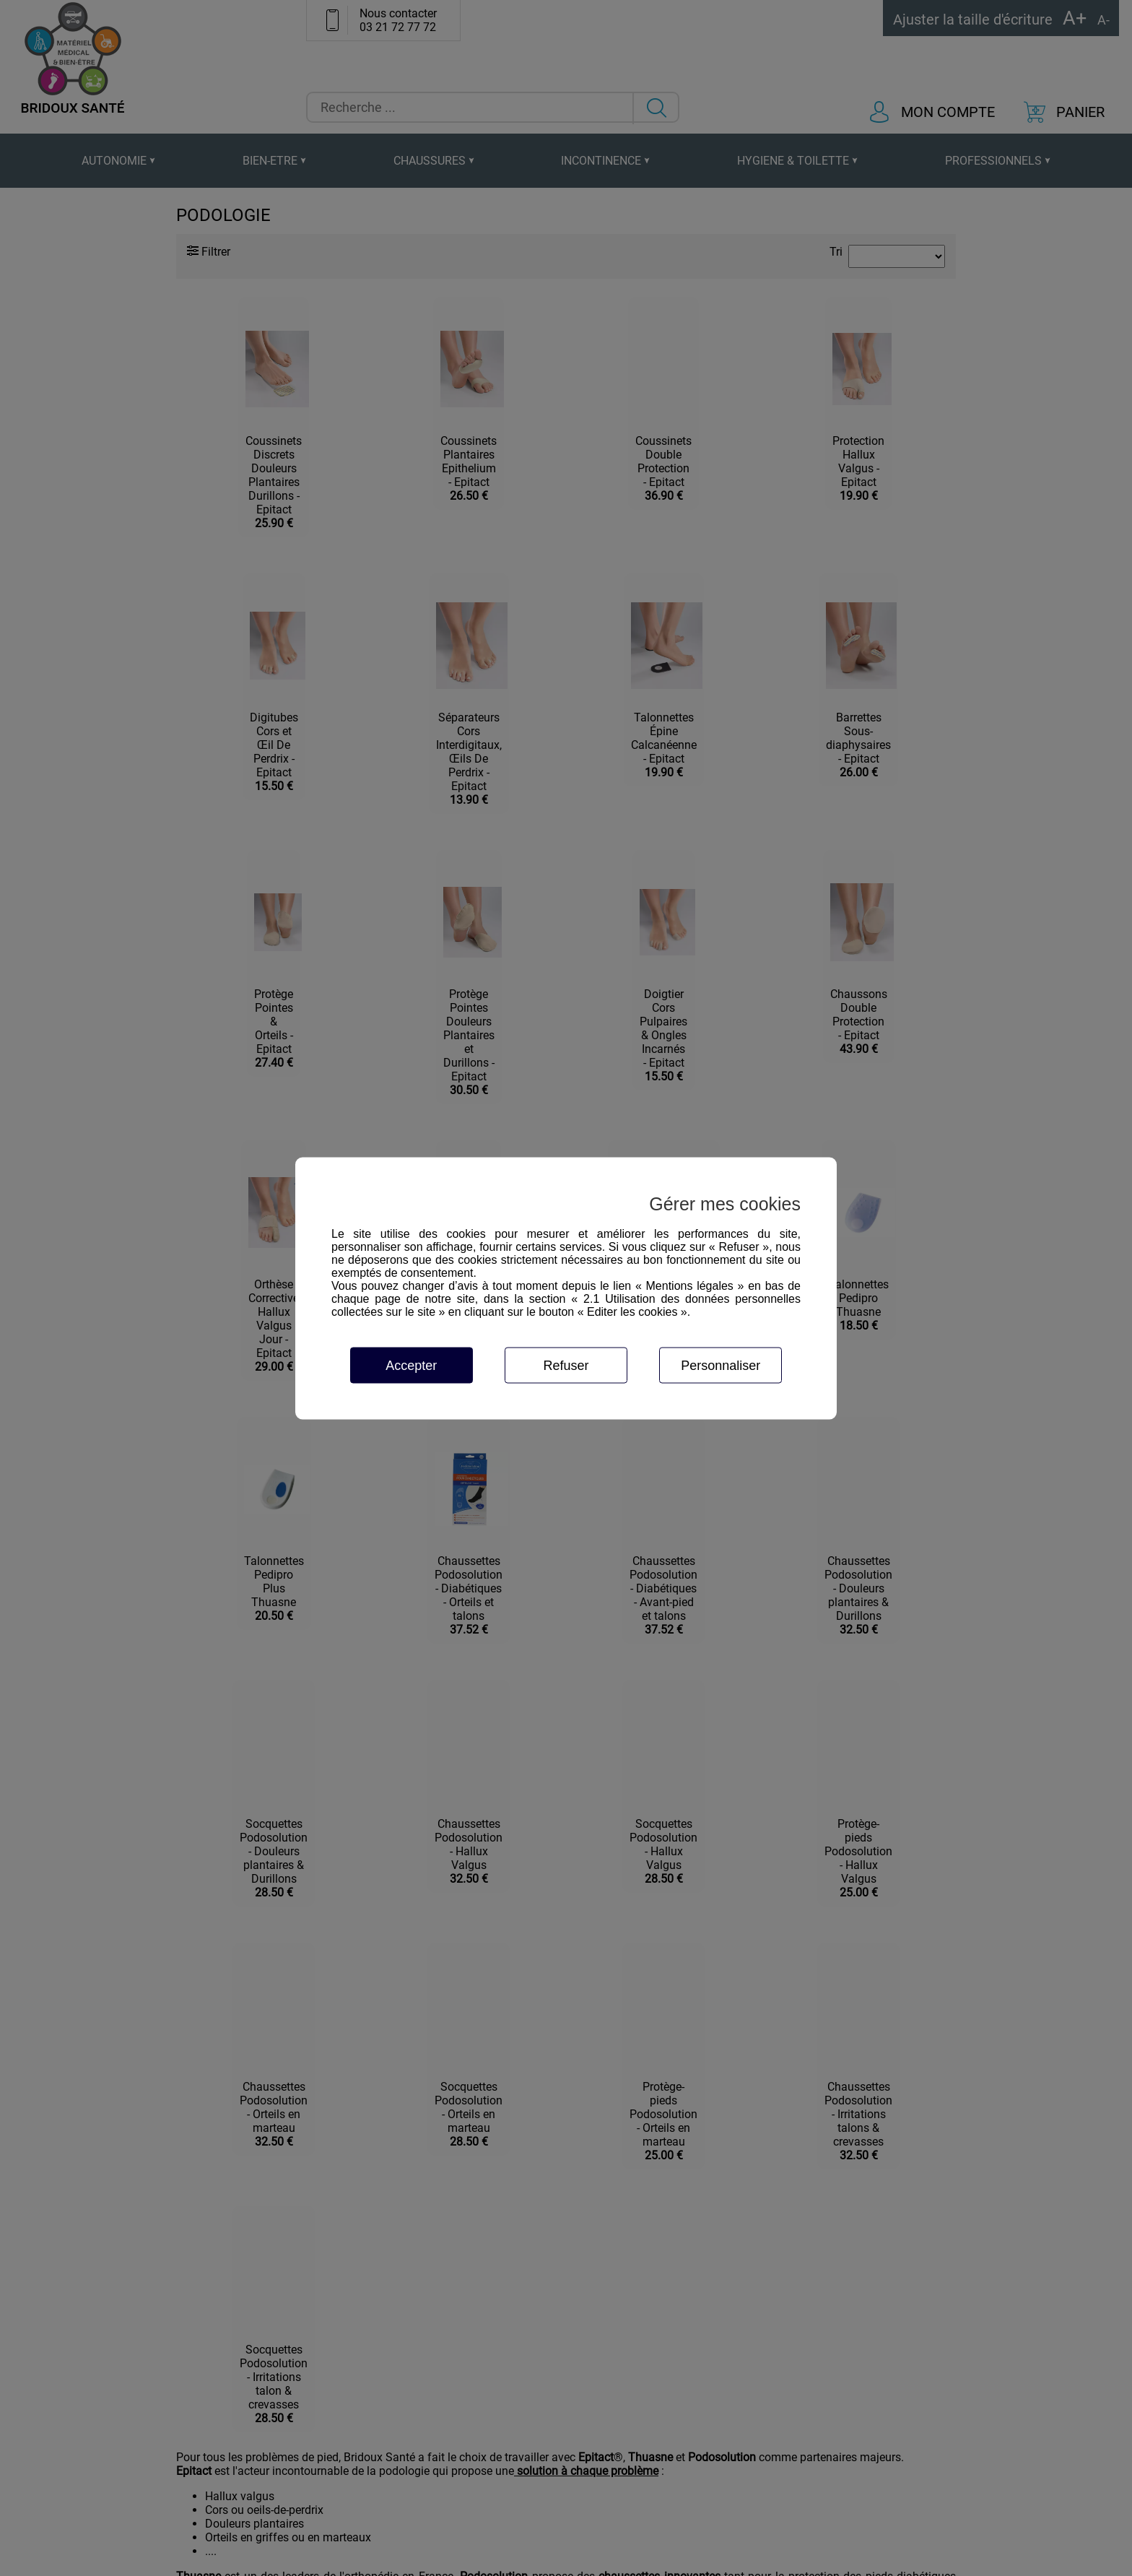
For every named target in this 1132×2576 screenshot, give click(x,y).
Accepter (411, 1365)
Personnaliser (720, 1365)
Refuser (565, 1365)
